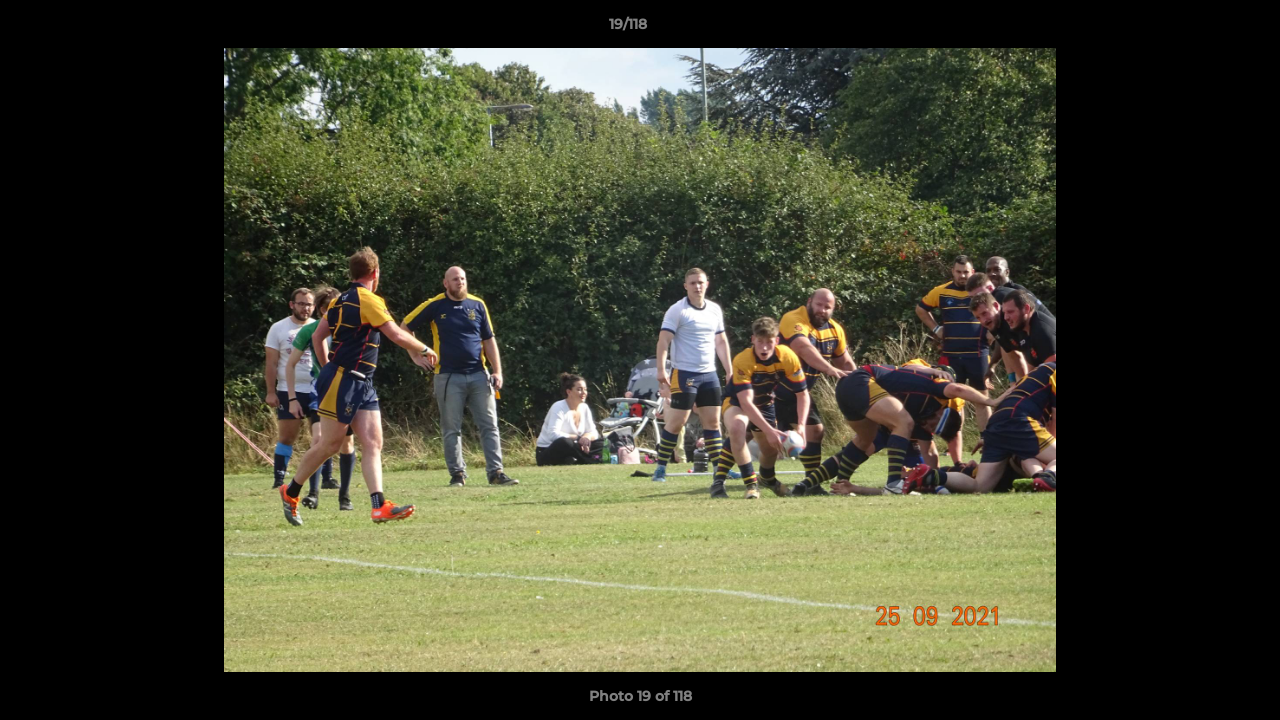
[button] (1196, 29)
